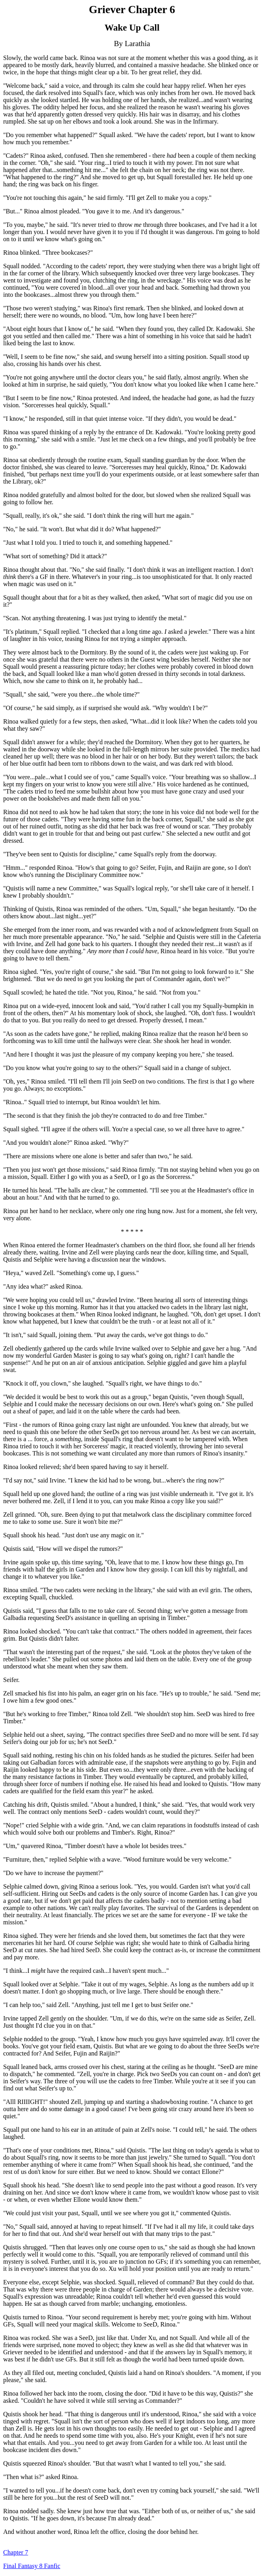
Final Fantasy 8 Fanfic (31, 2565)
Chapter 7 (15, 2552)
